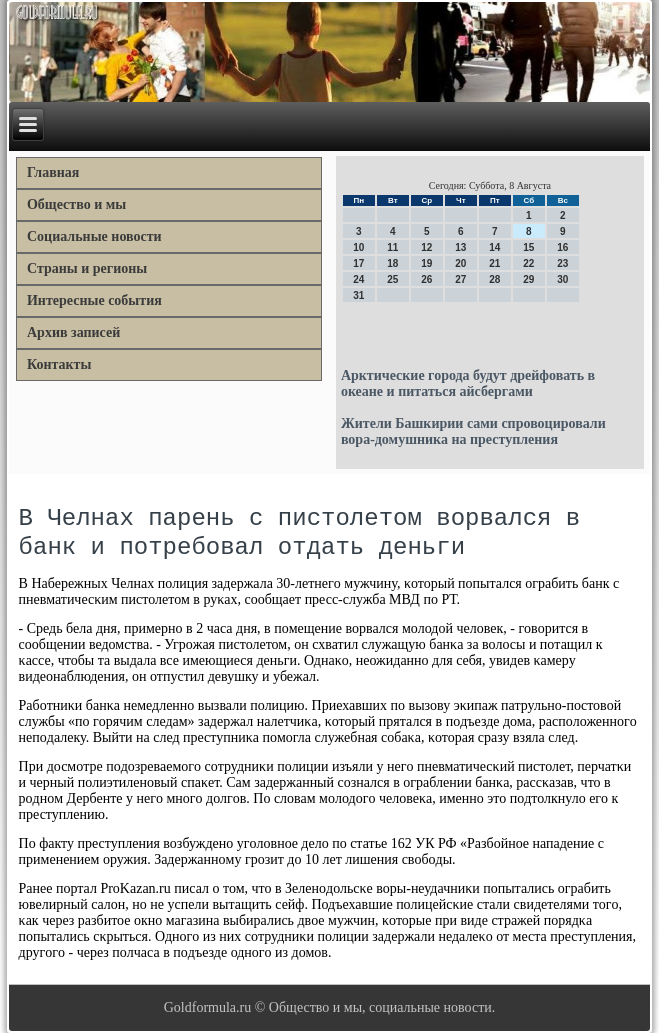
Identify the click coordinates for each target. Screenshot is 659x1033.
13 (460, 247)
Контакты (59, 364)
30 (562, 279)
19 (426, 263)
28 (494, 279)
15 (528, 247)
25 (392, 279)
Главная (53, 172)
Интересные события (94, 300)
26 (426, 279)
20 (460, 263)
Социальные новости (94, 236)
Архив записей (73, 332)
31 (358, 295)
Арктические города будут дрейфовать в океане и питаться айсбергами (468, 383)
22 (528, 263)
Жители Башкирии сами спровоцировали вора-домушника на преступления (473, 431)
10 (358, 247)
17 (358, 263)
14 (494, 247)
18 (392, 263)
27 (460, 279)
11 (392, 247)
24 (358, 279)
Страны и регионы (87, 268)
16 (562, 247)
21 (494, 263)
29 (528, 279)
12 (426, 247)
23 (562, 263)
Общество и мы (76, 204)
